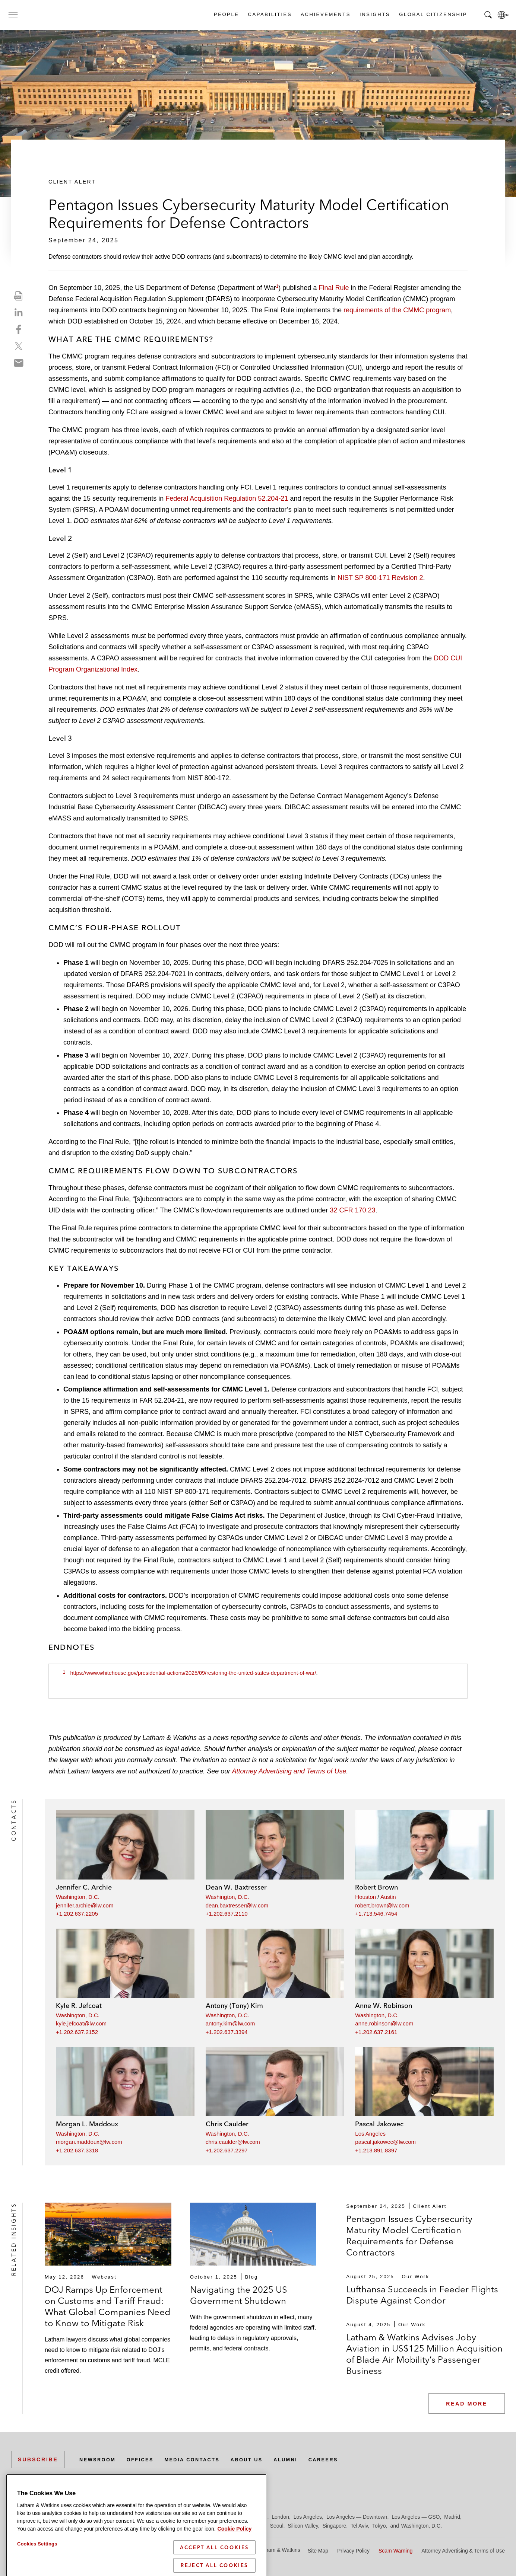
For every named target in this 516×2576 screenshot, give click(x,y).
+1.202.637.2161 (376, 2032)
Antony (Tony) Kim (234, 2005)
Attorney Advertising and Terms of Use (289, 1771)
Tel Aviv (359, 2526)
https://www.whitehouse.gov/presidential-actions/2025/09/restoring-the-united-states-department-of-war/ (193, 1673)
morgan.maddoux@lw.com (89, 2142)
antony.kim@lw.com (230, 2023)
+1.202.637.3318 (77, 2150)
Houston (365, 1897)
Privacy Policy (353, 2551)
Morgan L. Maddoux (87, 2124)
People (226, 14)
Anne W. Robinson (383, 2005)
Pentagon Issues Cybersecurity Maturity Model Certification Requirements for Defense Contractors (409, 2235)
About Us (261, 2459)
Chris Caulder (227, 2124)
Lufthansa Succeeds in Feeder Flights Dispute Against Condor (422, 2295)
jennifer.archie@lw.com (84, 1905)
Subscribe (38, 2459)
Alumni (303, 2459)
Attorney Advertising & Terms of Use (463, 2551)
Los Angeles (370, 2133)
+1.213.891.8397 (376, 2150)
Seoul (277, 2526)
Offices (146, 2459)
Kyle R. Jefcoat (79, 2005)
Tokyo (379, 2526)
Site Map (318, 2551)
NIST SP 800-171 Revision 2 (380, 577)
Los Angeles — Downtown (356, 2517)
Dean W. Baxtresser (236, 1887)
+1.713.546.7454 (376, 1913)
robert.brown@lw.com (382, 1905)
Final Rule (334, 287)
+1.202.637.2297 (227, 2150)
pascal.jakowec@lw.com (385, 2142)
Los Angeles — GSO (416, 2517)
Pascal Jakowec (379, 2124)
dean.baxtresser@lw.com (237, 1905)
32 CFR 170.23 (352, 1210)
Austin (388, 1897)
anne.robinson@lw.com (384, 2023)
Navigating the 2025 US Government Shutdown (238, 2295)
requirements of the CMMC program (397, 310)
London (280, 2517)
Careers (344, 2459)
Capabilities (269, 14)
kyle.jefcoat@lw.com (81, 2023)
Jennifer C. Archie (84, 1887)
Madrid (452, 2517)
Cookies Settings (37, 2567)
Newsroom (99, 2459)
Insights (374, 14)
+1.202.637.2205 (77, 1913)
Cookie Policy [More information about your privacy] (235, 2552)
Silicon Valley (303, 2526)
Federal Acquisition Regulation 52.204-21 (226, 498)
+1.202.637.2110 (227, 1913)
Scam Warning (395, 2551)
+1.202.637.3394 (227, 2032)
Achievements (325, 14)
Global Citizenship (432, 14)
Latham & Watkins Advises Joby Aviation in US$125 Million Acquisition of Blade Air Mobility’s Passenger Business (424, 2354)
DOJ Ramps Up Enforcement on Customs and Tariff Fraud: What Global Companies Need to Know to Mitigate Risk (107, 2306)
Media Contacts (201, 2459)
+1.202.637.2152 (77, 2032)
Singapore (334, 2526)
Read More (466, 2404)
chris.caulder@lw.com (233, 2142)
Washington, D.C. (77, 1897)
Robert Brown (376, 1887)
